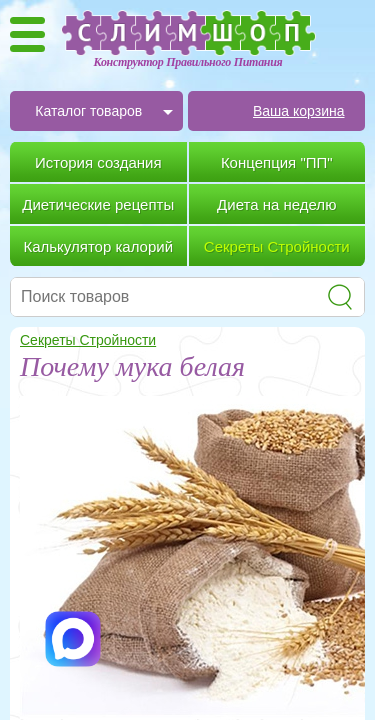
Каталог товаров (88, 111)
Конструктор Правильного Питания (188, 62)
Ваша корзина (299, 111)
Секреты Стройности (88, 340)
